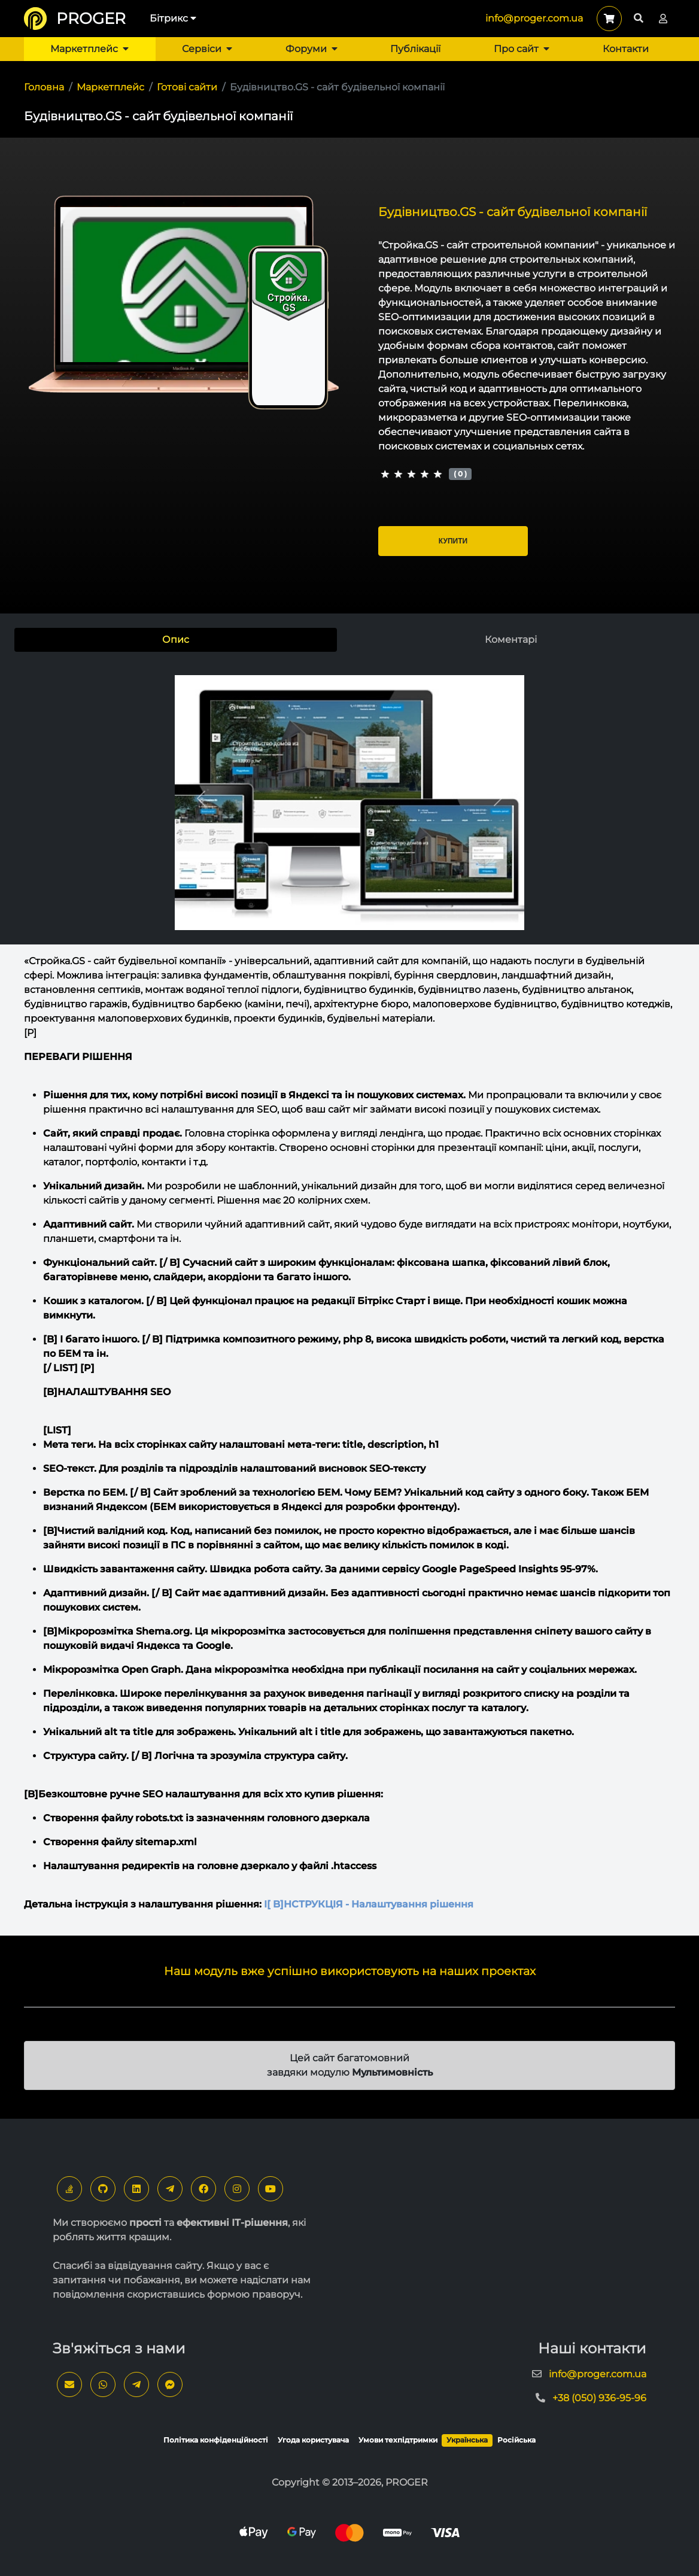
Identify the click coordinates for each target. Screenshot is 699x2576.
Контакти (626, 48)
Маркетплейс (89, 48)
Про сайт (521, 48)
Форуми (311, 48)
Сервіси (207, 48)
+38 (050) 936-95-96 (599, 2398)
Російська (516, 2439)
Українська (467, 2439)
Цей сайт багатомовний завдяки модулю (350, 2065)
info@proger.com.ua (534, 18)
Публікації (415, 48)
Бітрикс (173, 18)
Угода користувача (313, 2439)
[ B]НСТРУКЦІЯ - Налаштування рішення (368, 1904)
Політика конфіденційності (215, 2439)
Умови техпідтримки (397, 2439)
